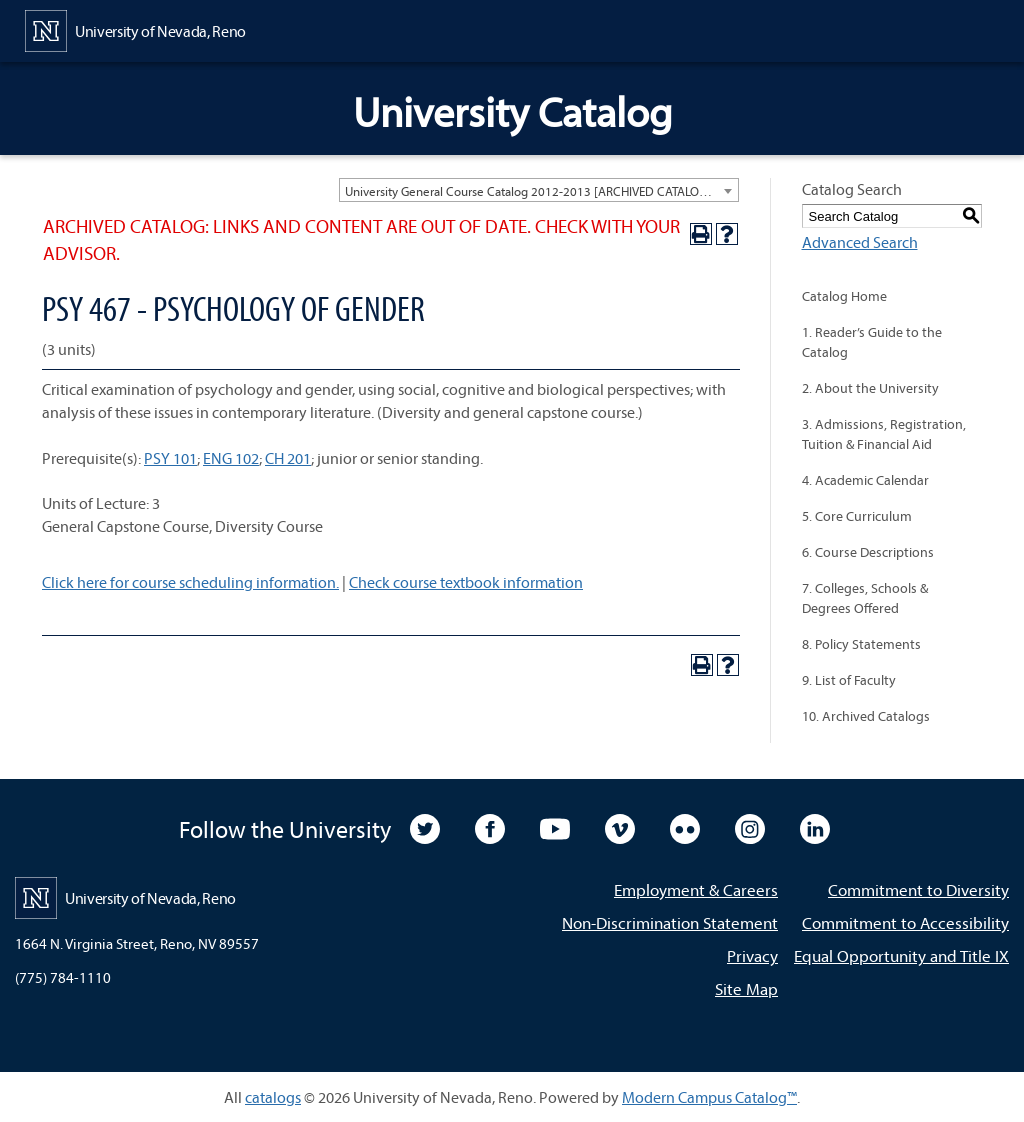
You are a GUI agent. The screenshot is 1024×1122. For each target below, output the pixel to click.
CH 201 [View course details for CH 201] (288, 458)
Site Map (746, 988)
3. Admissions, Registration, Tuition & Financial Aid (884, 434)
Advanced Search (860, 242)
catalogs (273, 1097)
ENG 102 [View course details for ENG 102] (231, 458)
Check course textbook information (466, 582)
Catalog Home (844, 296)
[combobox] (539, 190)
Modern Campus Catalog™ (709, 1097)
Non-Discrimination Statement (670, 922)
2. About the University (870, 388)
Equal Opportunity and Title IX (901, 955)
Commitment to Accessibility (905, 922)
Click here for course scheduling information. (190, 582)
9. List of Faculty (849, 680)
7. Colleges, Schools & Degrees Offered (865, 598)
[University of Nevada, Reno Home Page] (135, 29)
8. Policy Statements (861, 644)
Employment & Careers (696, 889)
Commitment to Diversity (918, 889)
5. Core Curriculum (857, 516)
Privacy (752, 955)
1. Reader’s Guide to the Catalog (872, 342)
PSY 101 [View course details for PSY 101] (170, 458)
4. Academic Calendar (865, 480)
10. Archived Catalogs (866, 716)
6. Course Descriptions (868, 552)
